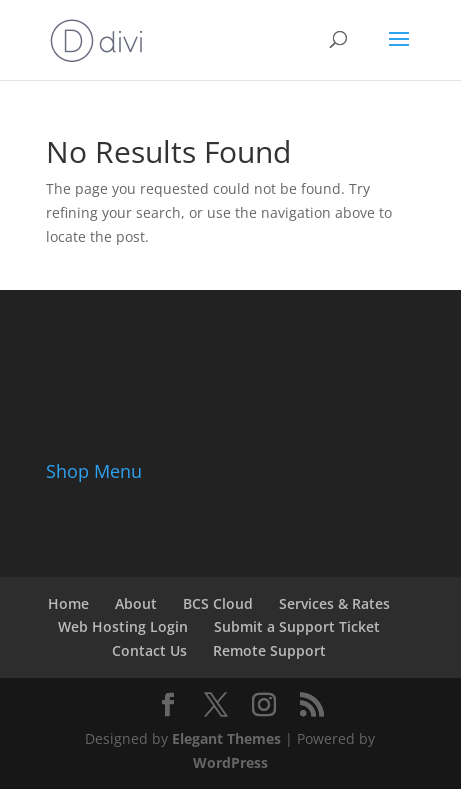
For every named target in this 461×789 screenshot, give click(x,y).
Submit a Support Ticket (297, 626)
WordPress (230, 762)
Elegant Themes (226, 738)
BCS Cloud (218, 603)
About (136, 603)
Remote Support (269, 650)
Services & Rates (334, 603)
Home (68, 603)
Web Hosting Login (123, 626)
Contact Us (149, 650)
